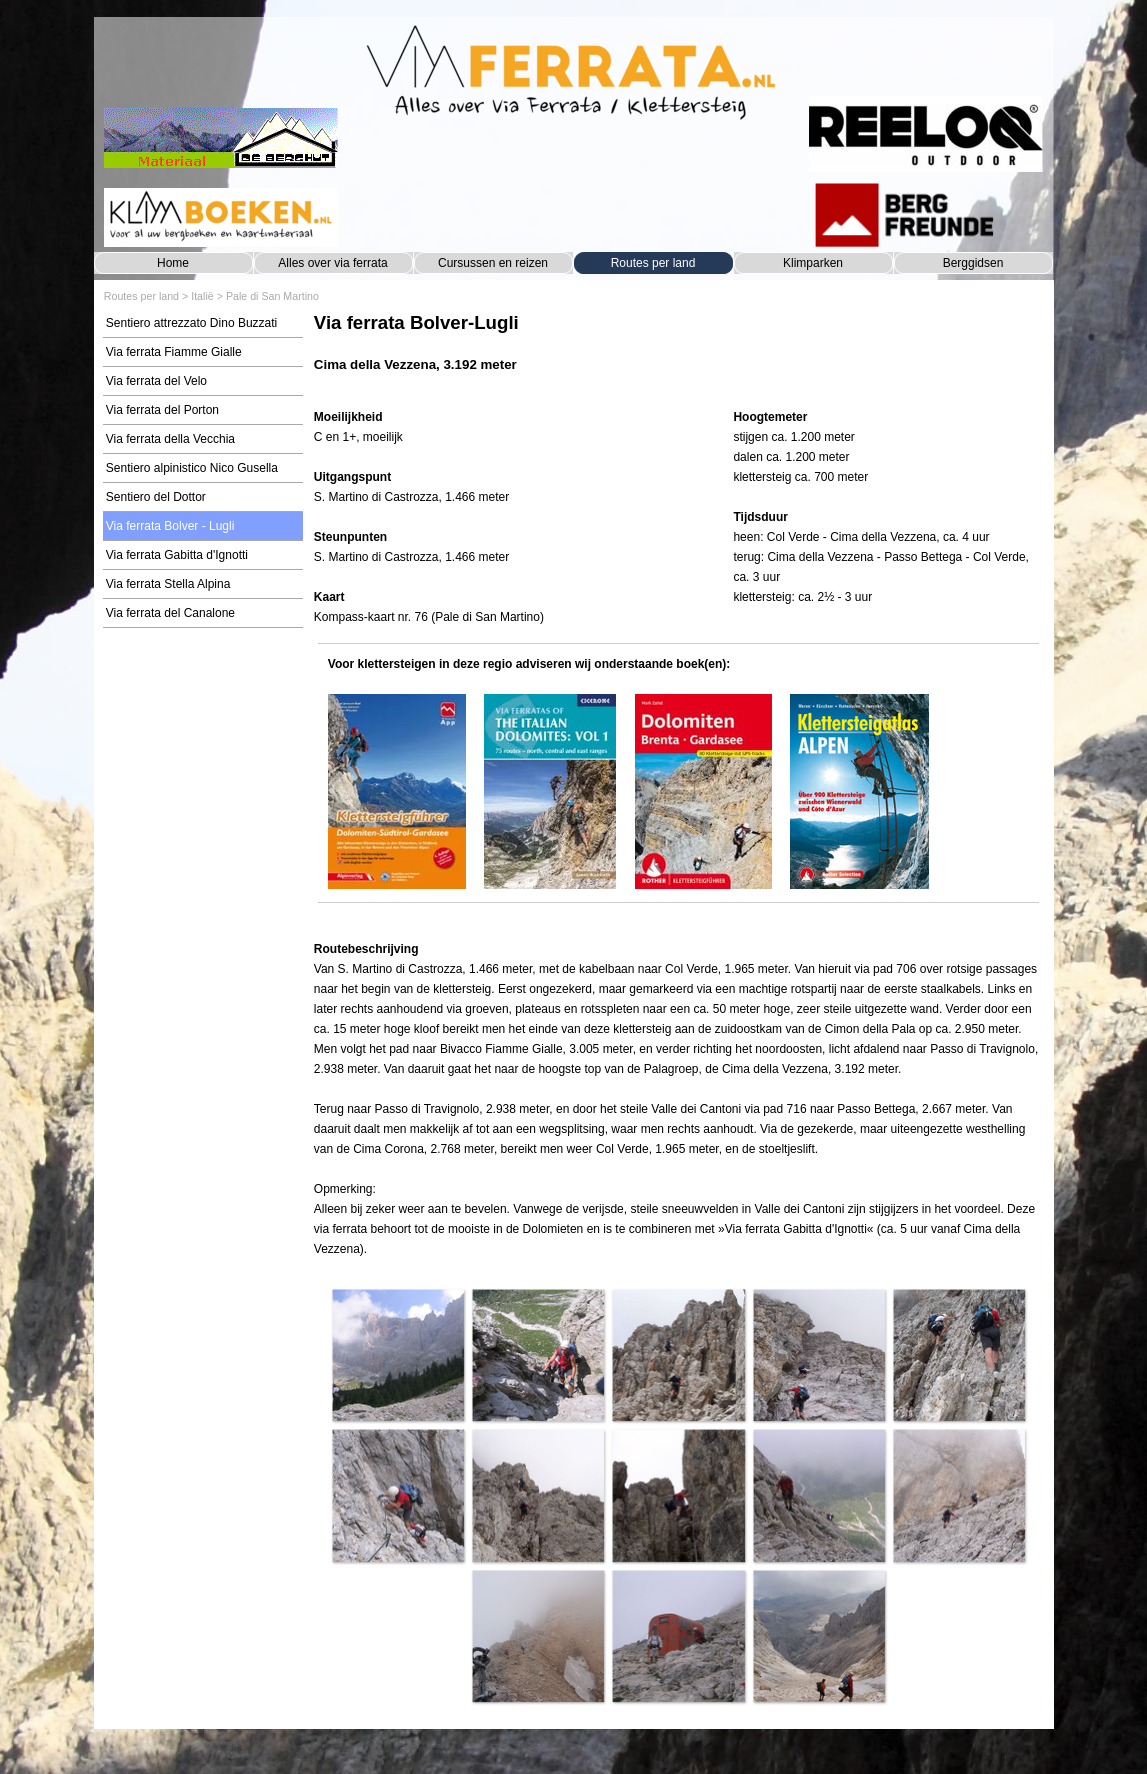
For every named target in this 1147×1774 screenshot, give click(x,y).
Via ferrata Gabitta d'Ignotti (177, 555)
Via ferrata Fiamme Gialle (174, 352)
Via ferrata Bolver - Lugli (170, 526)
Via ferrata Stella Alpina (168, 584)
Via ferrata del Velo (156, 381)
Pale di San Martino (272, 296)
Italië (202, 296)
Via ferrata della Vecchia (170, 439)
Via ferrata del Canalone (170, 613)
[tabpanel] (678, 352)
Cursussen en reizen (493, 263)
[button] (398, 1355)
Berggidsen (973, 263)
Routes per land (653, 263)
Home (173, 263)
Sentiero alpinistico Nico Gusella (192, 468)
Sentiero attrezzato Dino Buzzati (191, 323)
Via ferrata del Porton (162, 410)
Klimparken (813, 263)
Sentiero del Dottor (156, 497)
